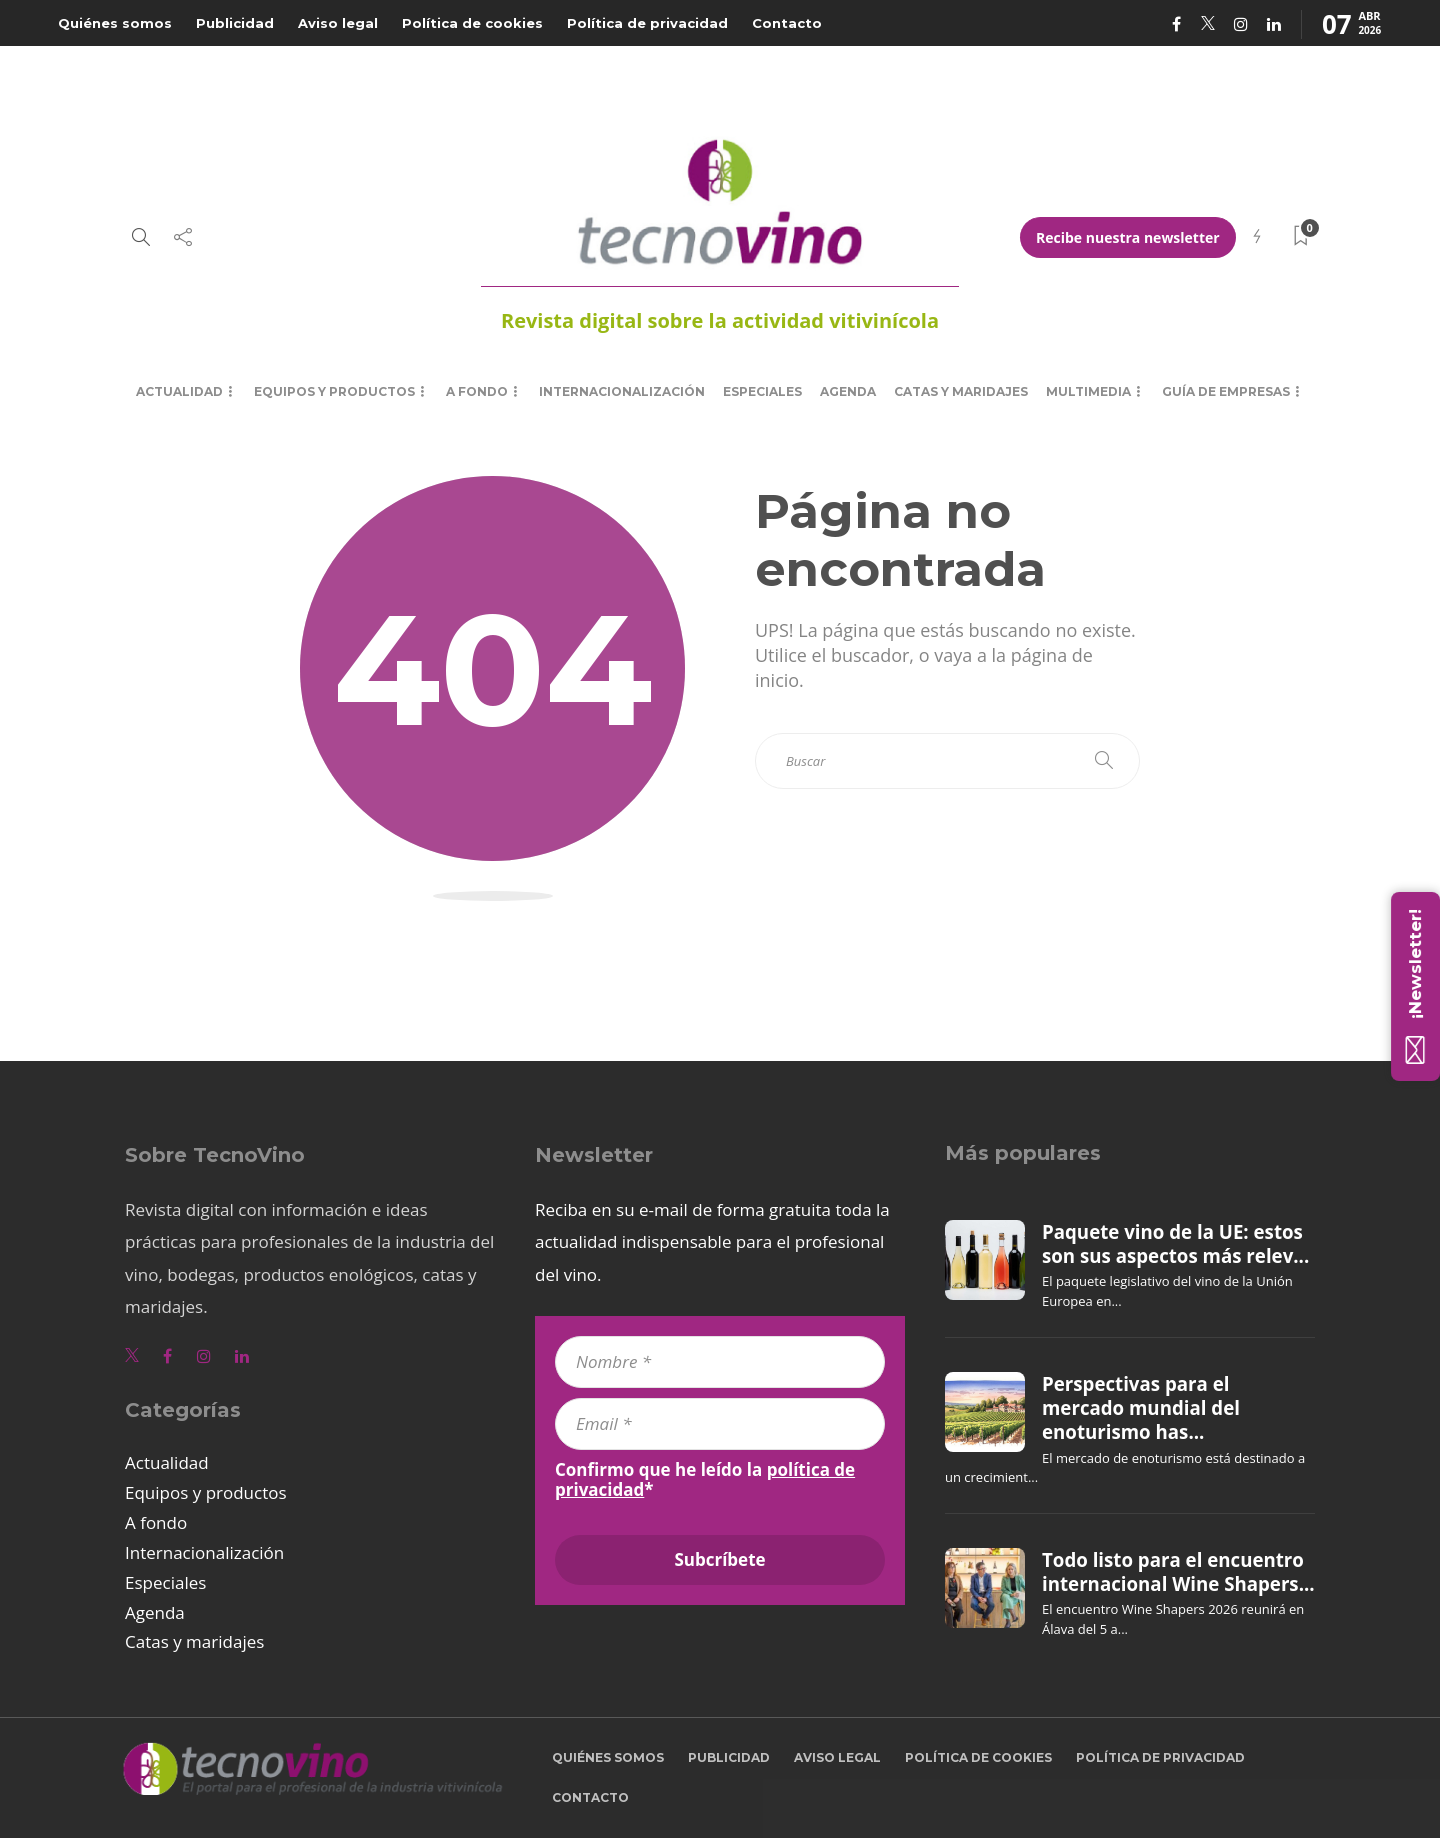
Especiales (762, 391)
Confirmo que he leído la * (705, 1480)
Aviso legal (338, 23)
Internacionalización (622, 391)
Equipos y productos (334, 391)
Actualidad (179, 391)
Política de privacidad (647, 23)
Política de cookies (472, 23)
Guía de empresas (1226, 391)
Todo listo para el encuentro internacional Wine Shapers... (1178, 1572)
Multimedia (1088, 391)
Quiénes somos (115, 23)
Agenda (848, 391)
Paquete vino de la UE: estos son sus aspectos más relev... (1175, 1244)
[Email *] (720, 1424)
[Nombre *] (720, 1362)
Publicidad (235, 23)
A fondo (477, 391)
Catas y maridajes (961, 391)
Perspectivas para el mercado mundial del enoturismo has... (1141, 1408)
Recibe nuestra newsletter (1128, 237)
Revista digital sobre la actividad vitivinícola (720, 320)
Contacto (787, 23)
